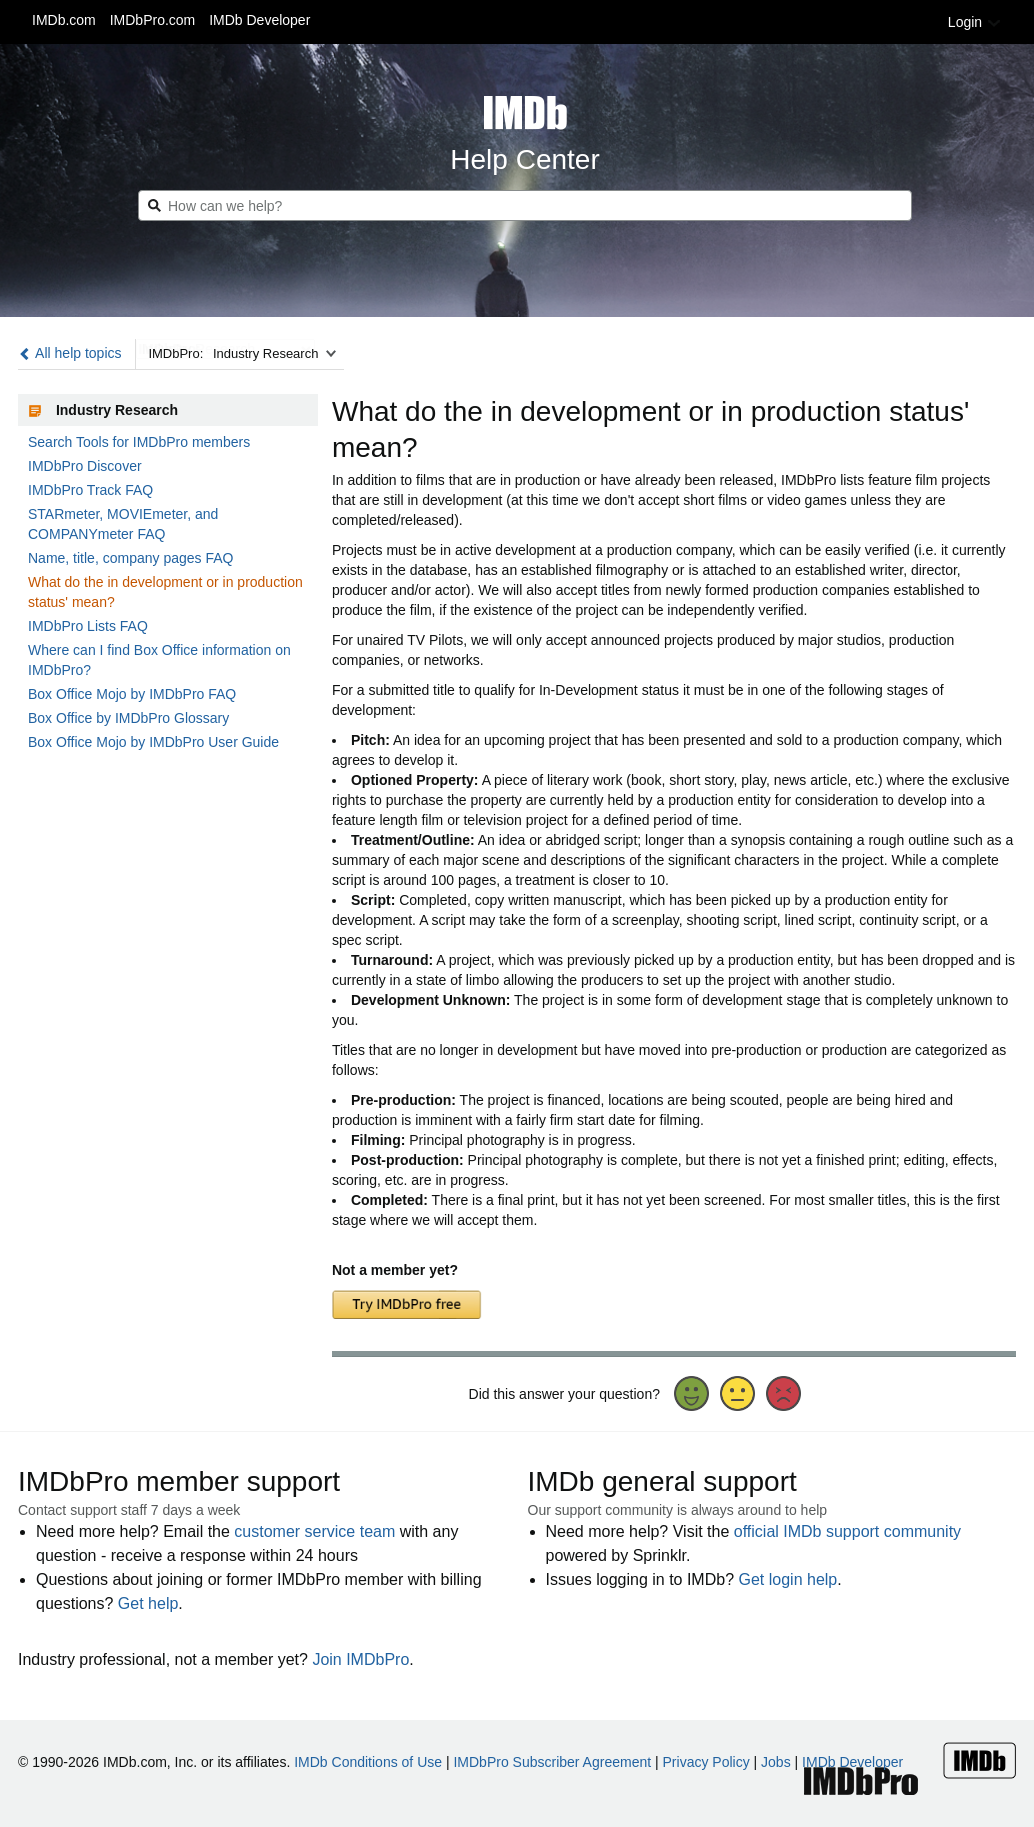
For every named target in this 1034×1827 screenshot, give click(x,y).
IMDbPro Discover (85, 466)
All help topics (70, 353)
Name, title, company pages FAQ (130, 558)
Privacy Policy (706, 1762)
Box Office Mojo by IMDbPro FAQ (132, 694)
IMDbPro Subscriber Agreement (552, 1762)
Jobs (776, 1762)
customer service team (314, 1531)
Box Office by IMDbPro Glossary (128, 718)
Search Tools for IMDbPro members (139, 442)
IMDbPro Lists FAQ (88, 626)
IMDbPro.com (153, 20)
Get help (148, 1603)
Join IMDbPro (360, 1659)
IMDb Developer (259, 20)
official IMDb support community (847, 1531)
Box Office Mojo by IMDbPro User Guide (153, 742)
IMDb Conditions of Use (368, 1762)
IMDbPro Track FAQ (90, 490)
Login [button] (975, 22)
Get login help (788, 1579)
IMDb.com (64, 20)
